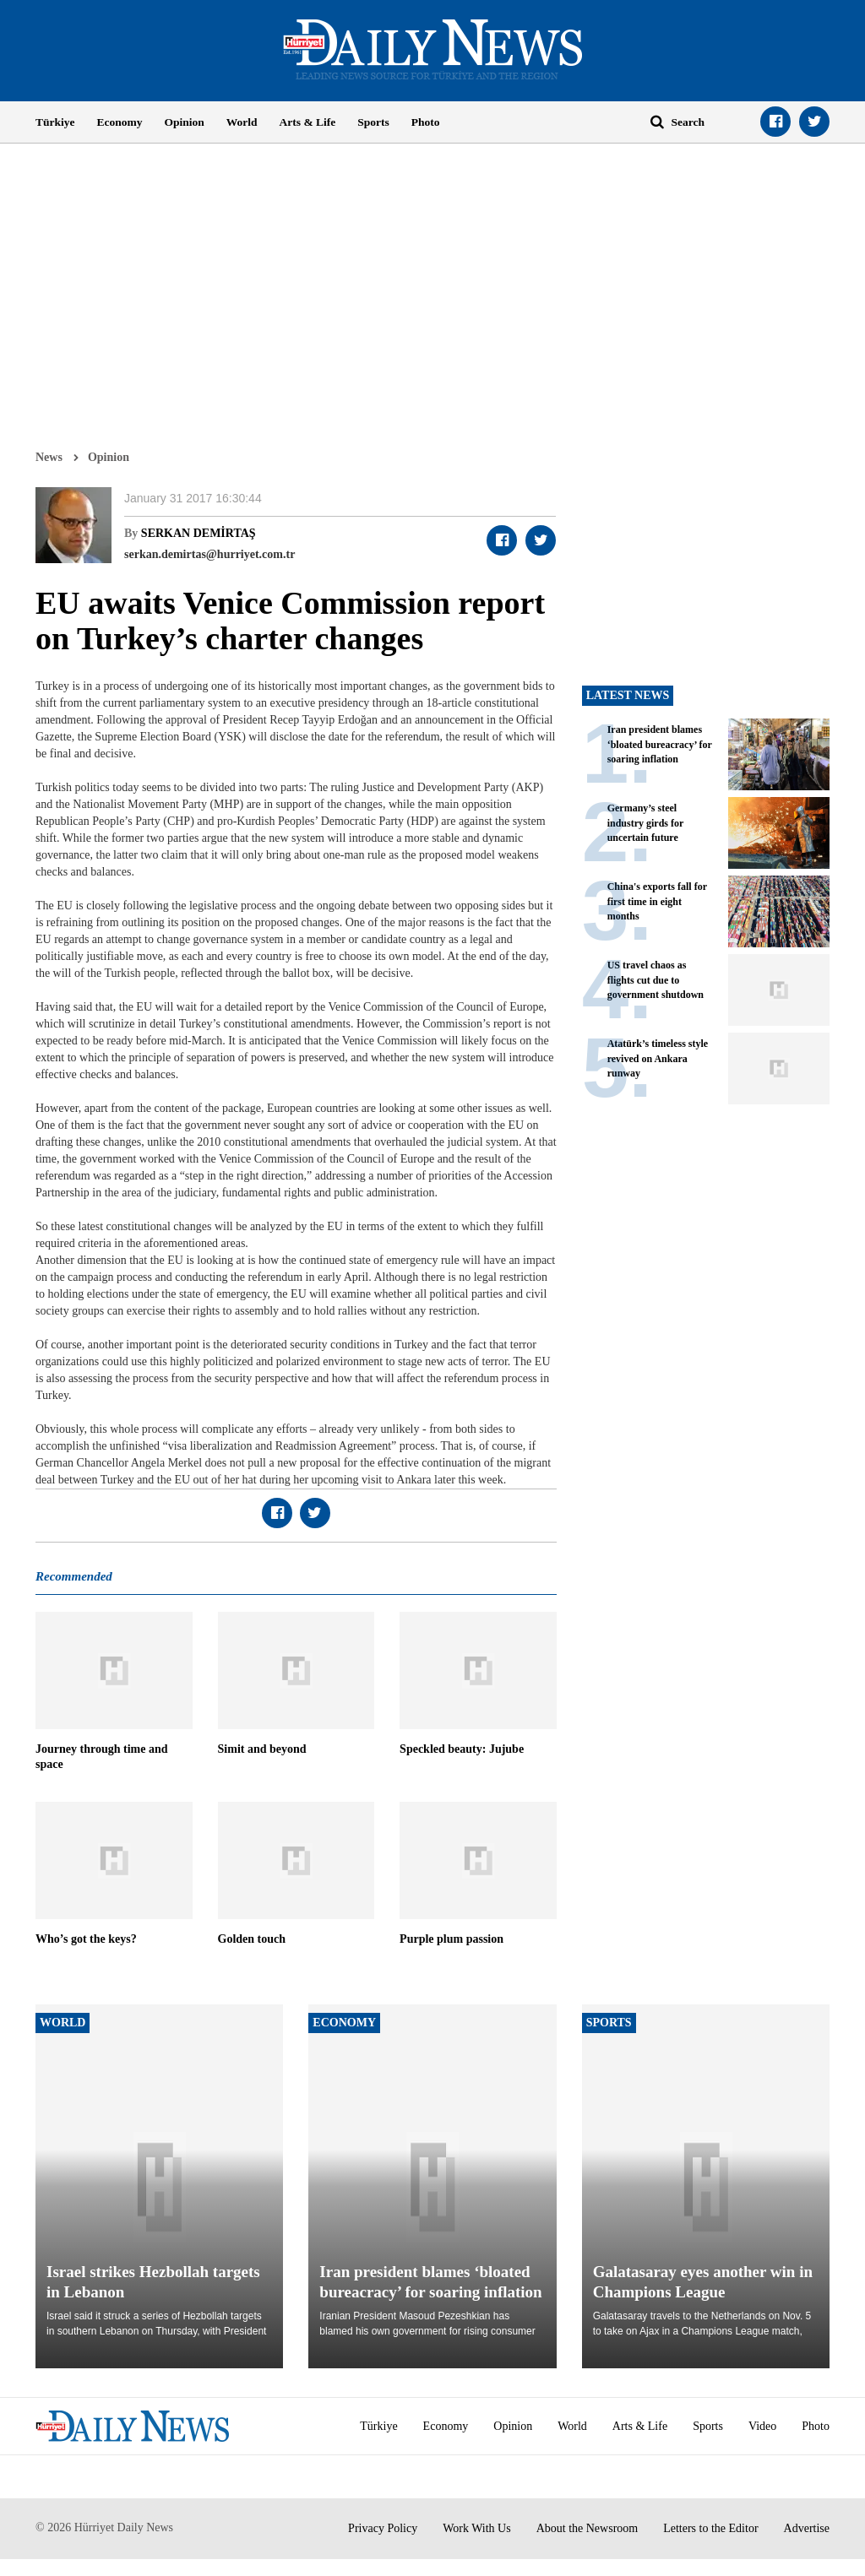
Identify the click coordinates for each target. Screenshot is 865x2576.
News (49, 457)
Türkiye (55, 122)
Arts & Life (308, 122)
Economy (120, 122)
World (242, 122)
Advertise (807, 2528)
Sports (373, 122)
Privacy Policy (382, 2528)
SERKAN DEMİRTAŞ (198, 533)
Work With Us (477, 2528)
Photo (425, 122)
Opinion (184, 122)
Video (762, 2426)
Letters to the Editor (710, 2528)
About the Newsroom (587, 2528)
